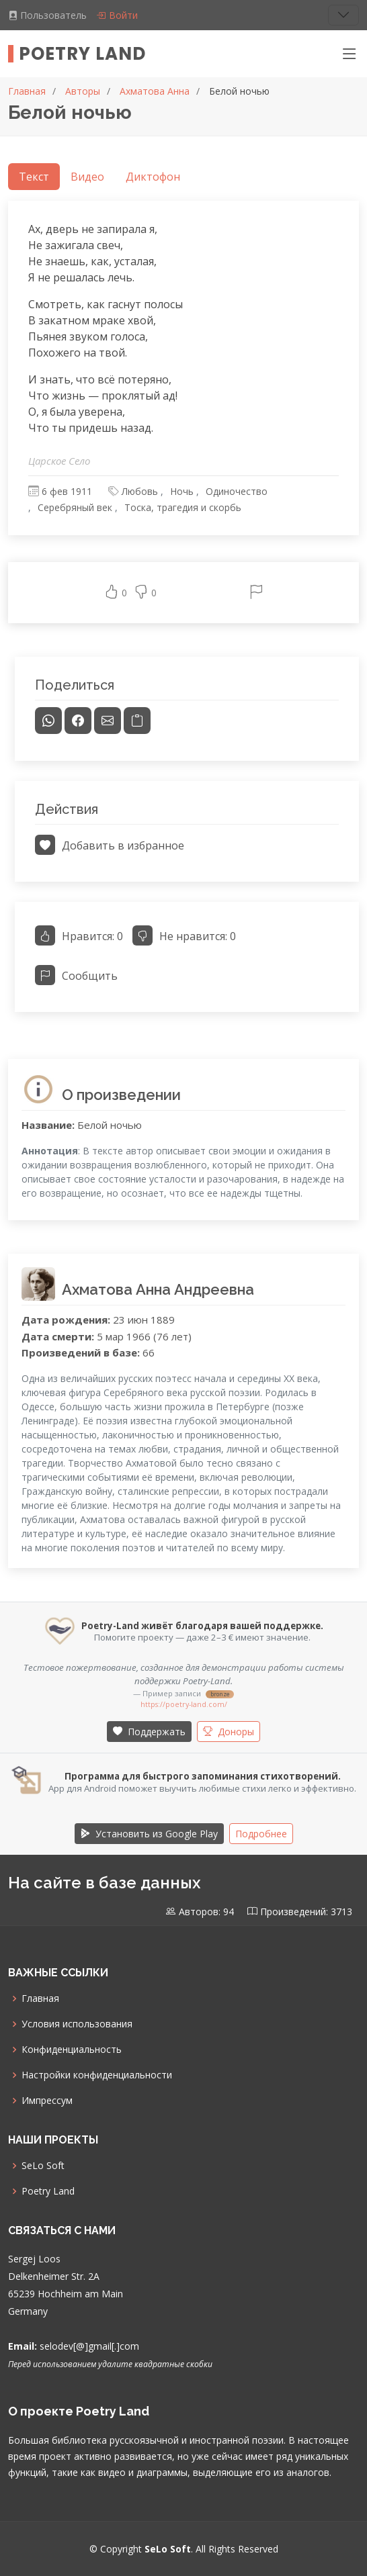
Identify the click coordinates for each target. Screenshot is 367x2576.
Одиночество (237, 491)
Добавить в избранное (109, 845)
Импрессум (47, 2100)
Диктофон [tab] (153, 176)
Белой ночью (239, 91)
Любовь (140, 491)
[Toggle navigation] (343, 15)
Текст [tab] (34, 176)
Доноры (228, 1731)
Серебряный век (75, 507)
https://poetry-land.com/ (183, 1704)
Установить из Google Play (149, 1833)
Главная (27, 91)
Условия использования (77, 2024)
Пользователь (48, 15)
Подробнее (261, 1833)
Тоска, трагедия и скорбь (182, 507)
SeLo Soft (43, 2165)
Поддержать (149, 1731)
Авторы (82, 91)
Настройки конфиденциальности (97, 2075)
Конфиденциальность (72, 2049)
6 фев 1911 (67, 491)
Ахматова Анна (155, 91)
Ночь (182, 491)
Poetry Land (82, 54)
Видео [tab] (87, 176)
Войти (117, 15)
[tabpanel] (183, 412)
